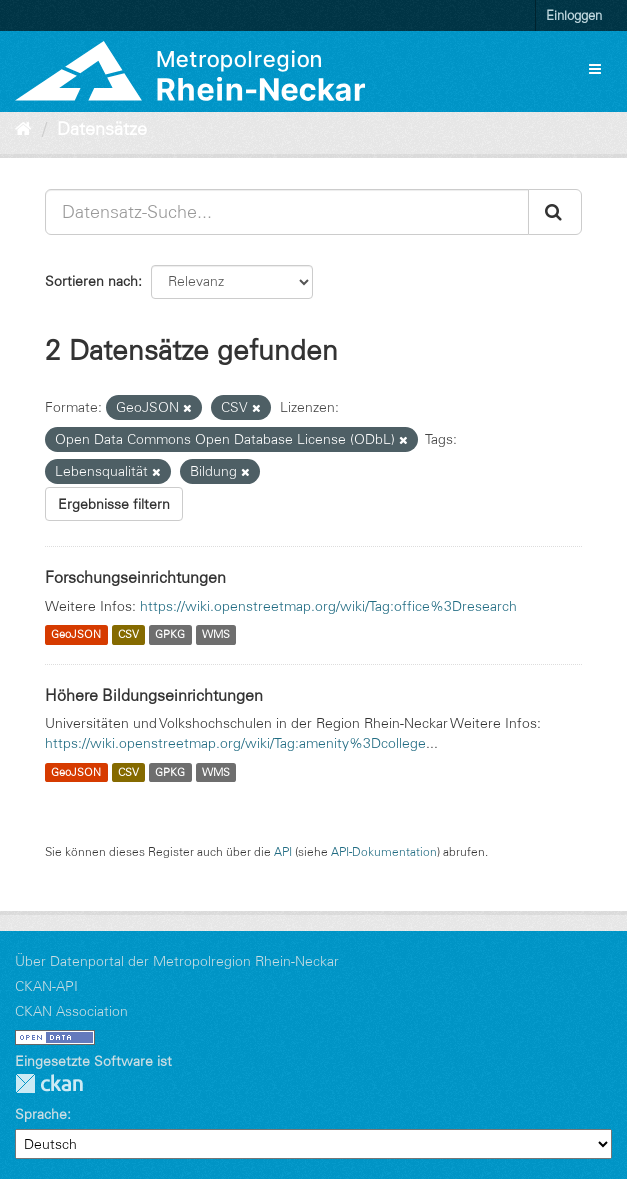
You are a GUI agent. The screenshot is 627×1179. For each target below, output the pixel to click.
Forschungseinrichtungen (135, 577)
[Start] (23, 129)
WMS (216, 635)
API (283, 851)
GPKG (170, 635)
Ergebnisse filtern (114, 504)
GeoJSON (76, 635)
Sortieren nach (91, 281)
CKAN (49, 1083)
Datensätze (102, 129)
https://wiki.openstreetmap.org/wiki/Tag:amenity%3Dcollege (235, 743)
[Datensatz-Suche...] (287, 212)
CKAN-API (46, 986)
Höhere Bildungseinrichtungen (154, 695)
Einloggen (574, 15)
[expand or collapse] (595, 69)
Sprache (41, 1114)
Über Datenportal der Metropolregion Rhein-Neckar (177, 961)
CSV (128, 635)
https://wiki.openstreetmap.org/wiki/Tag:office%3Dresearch (328, 606)
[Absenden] (555, 212)
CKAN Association (71, 1011)
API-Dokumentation (384, 851)
